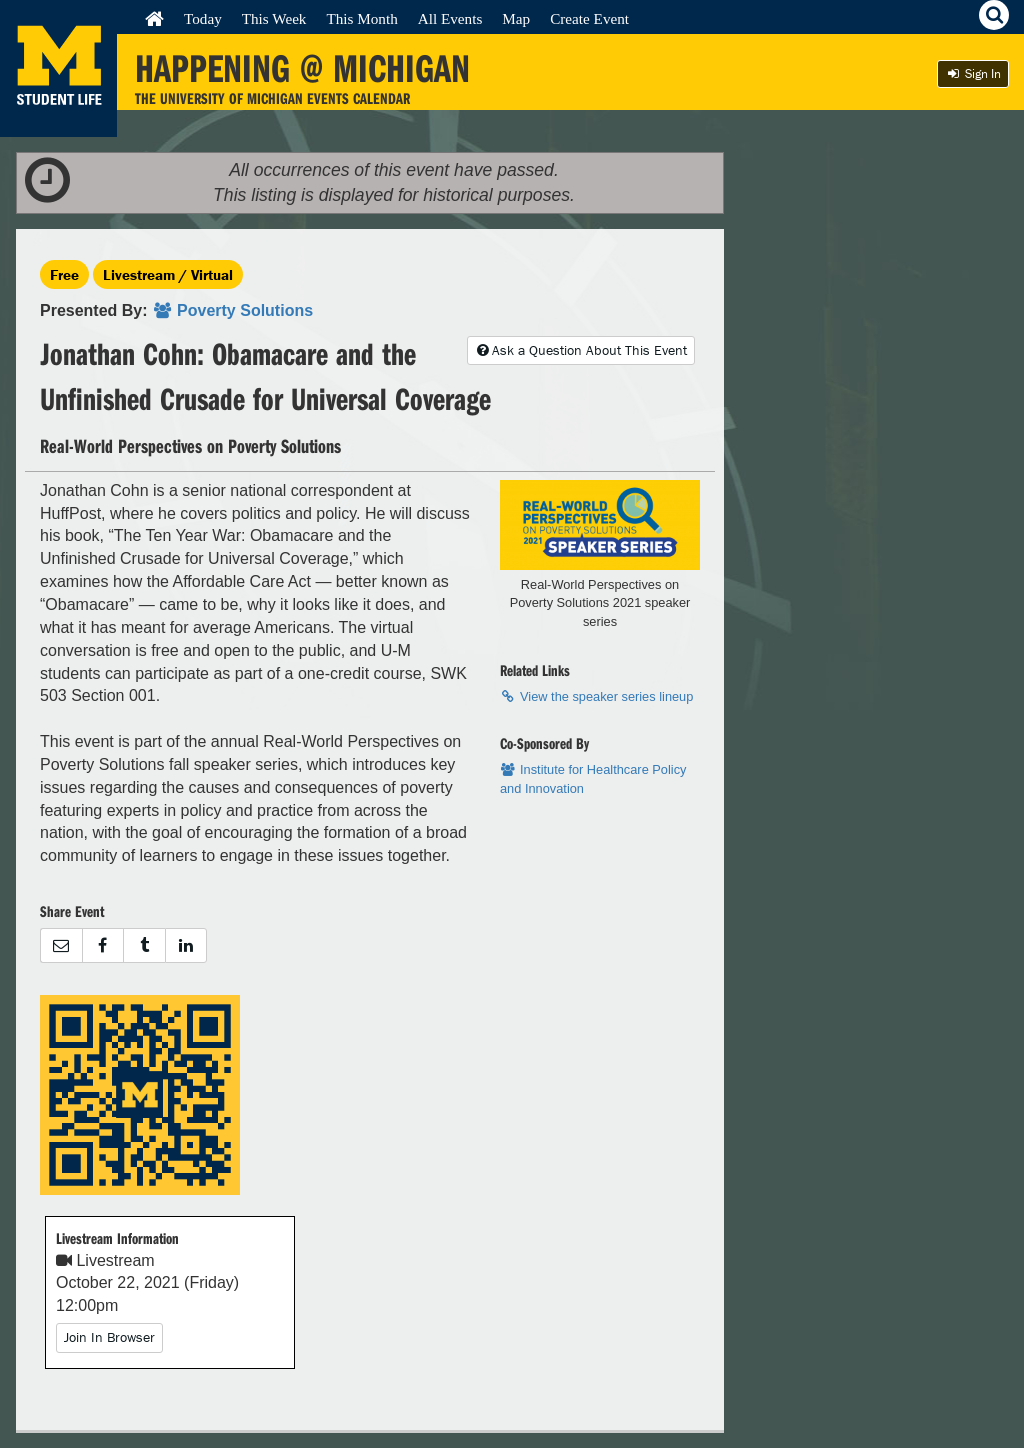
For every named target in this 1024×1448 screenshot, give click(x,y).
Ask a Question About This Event (581, 350)
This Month (361, 18)
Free (64, 274)
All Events (450, 18)
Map (516, 18)
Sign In (973, 73)
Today (203, 18)
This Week (274, 18)
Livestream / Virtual (168, 274)
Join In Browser (109, 1337)
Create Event (589, 18)
